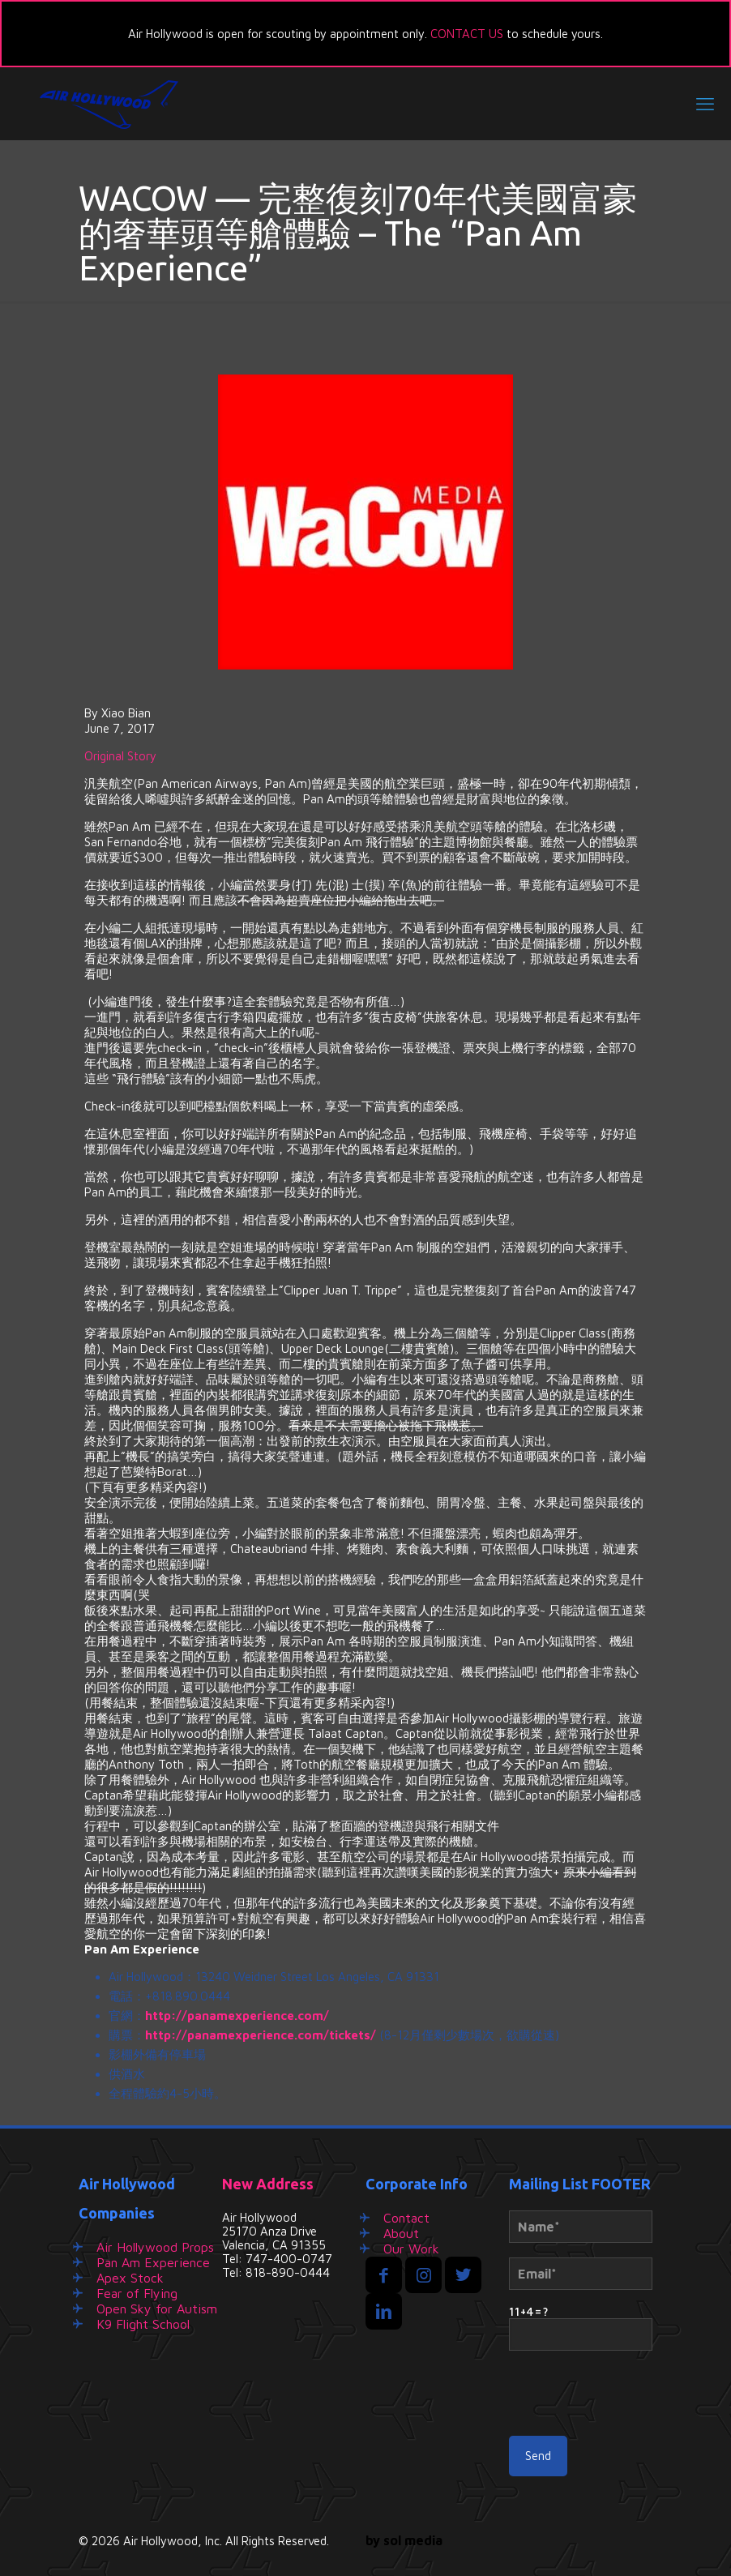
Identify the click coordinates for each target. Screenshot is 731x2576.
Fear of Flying (136, 2293)
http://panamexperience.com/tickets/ (260, 2035)
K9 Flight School (143, 2324)
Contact (406, 2217)
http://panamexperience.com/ (237, 2015)
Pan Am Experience (153, 2262)
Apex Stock (130, 2277)
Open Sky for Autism (156, 2308)
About (401, 2233)
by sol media (404, 2540)
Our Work (411, 2248)
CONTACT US (466, 34)
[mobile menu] (705, 104)
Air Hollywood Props (155, 2247)
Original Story (120, 756)
